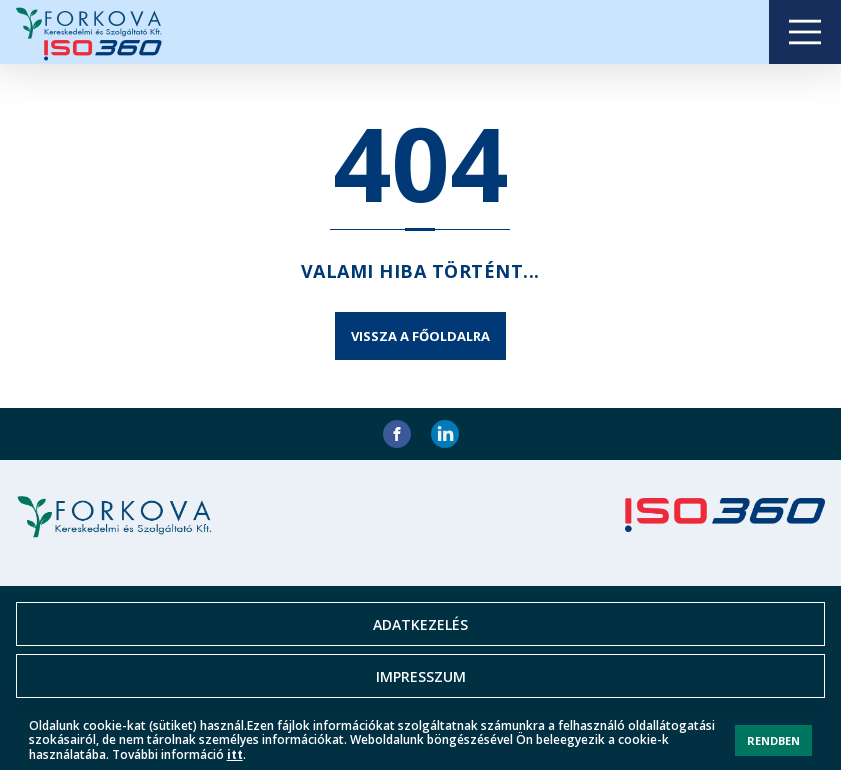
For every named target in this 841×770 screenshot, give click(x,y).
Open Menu (805, 32)
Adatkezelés (420, 624)
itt (235, 755)
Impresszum (421, 676)
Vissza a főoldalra (420, 336)
